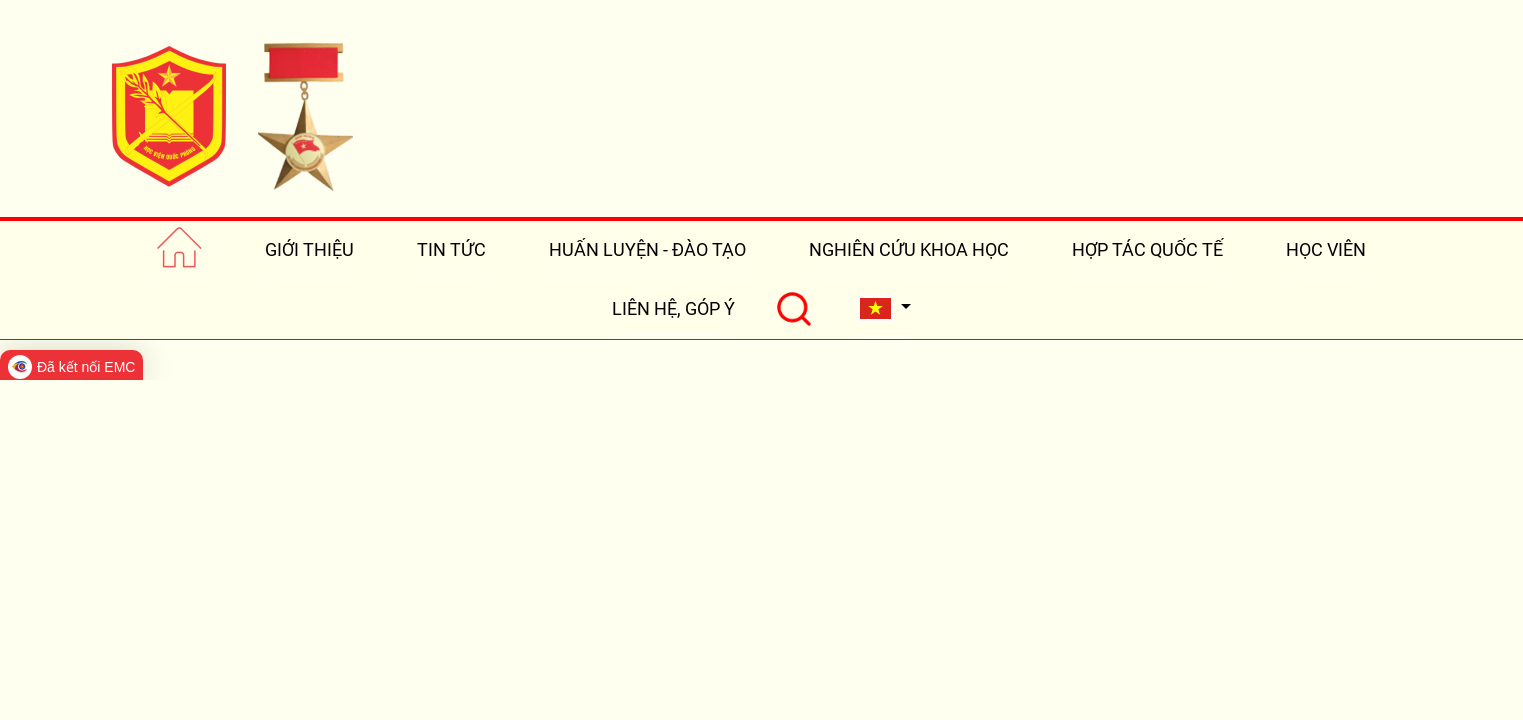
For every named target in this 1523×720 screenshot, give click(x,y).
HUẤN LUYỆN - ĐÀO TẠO (647, 249)
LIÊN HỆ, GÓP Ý (673, 308)
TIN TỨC (451, 249)
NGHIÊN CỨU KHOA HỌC (909, 249)
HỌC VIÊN (1326, 249)
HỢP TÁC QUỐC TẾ (1147, 249)
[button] (885, 308)
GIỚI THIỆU (309, 249)
